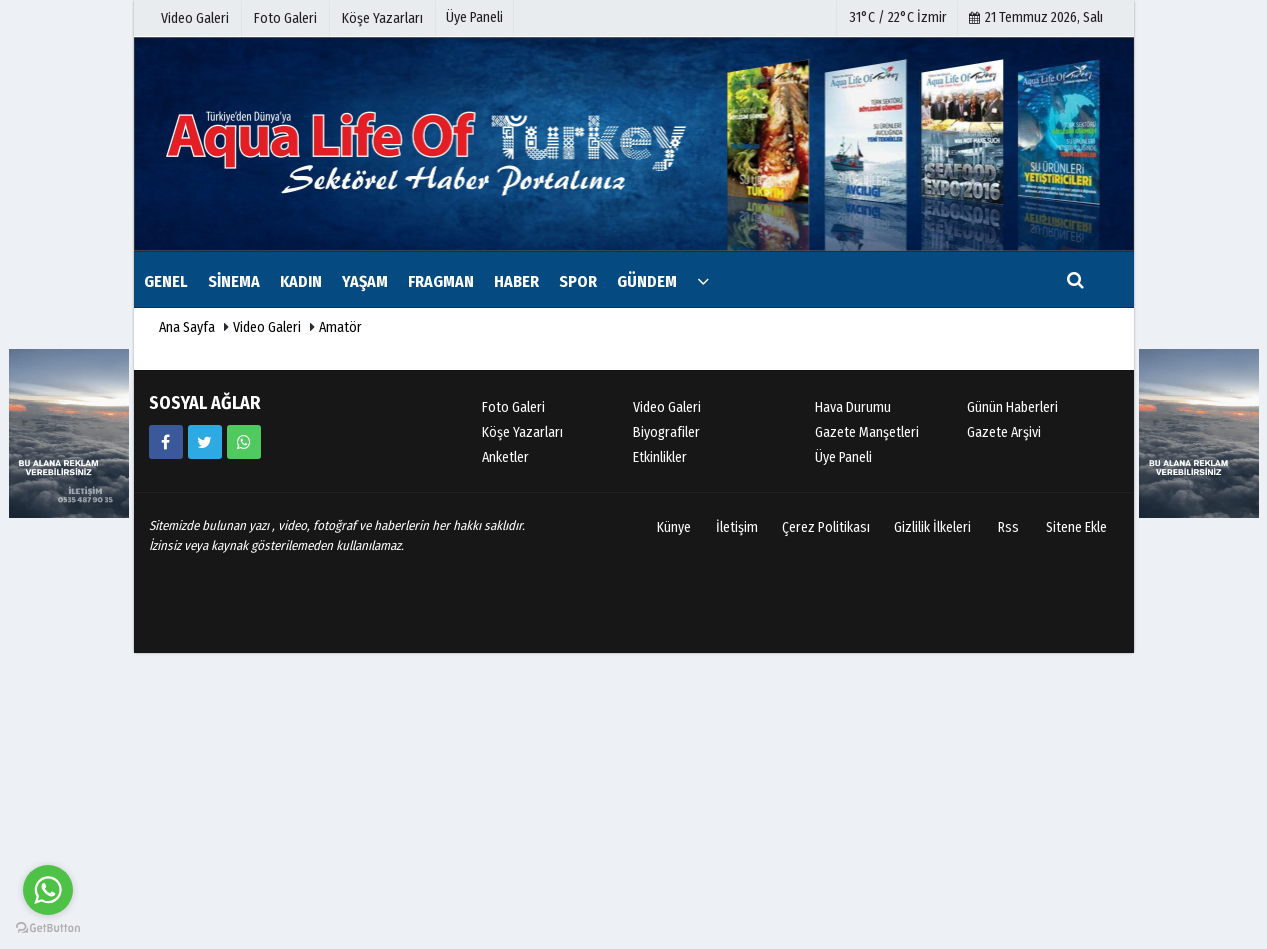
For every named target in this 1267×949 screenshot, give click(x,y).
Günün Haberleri (1012, 407)
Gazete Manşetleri (867, 432)
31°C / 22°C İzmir (898, 17)
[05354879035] (244, 442)
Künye (674, 527)
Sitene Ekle (1076, 527)
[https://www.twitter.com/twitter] (205, 442)
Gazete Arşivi (1004, 432)
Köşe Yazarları (522, 432)
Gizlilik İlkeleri (932, 527)
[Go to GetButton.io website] (48, 928)
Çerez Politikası (826, 527)
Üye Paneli (474, 17)
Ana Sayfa (187, 327)
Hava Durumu (853, 407)
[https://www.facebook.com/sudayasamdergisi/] (166, 442)
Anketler (505, 457)
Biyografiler (666, 432)
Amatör (340, 327)
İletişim (737, 527)
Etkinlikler (660, 457)
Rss (1008, 527)
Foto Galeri (513, 407)
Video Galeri (267, 327)
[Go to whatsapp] (48, 890)
